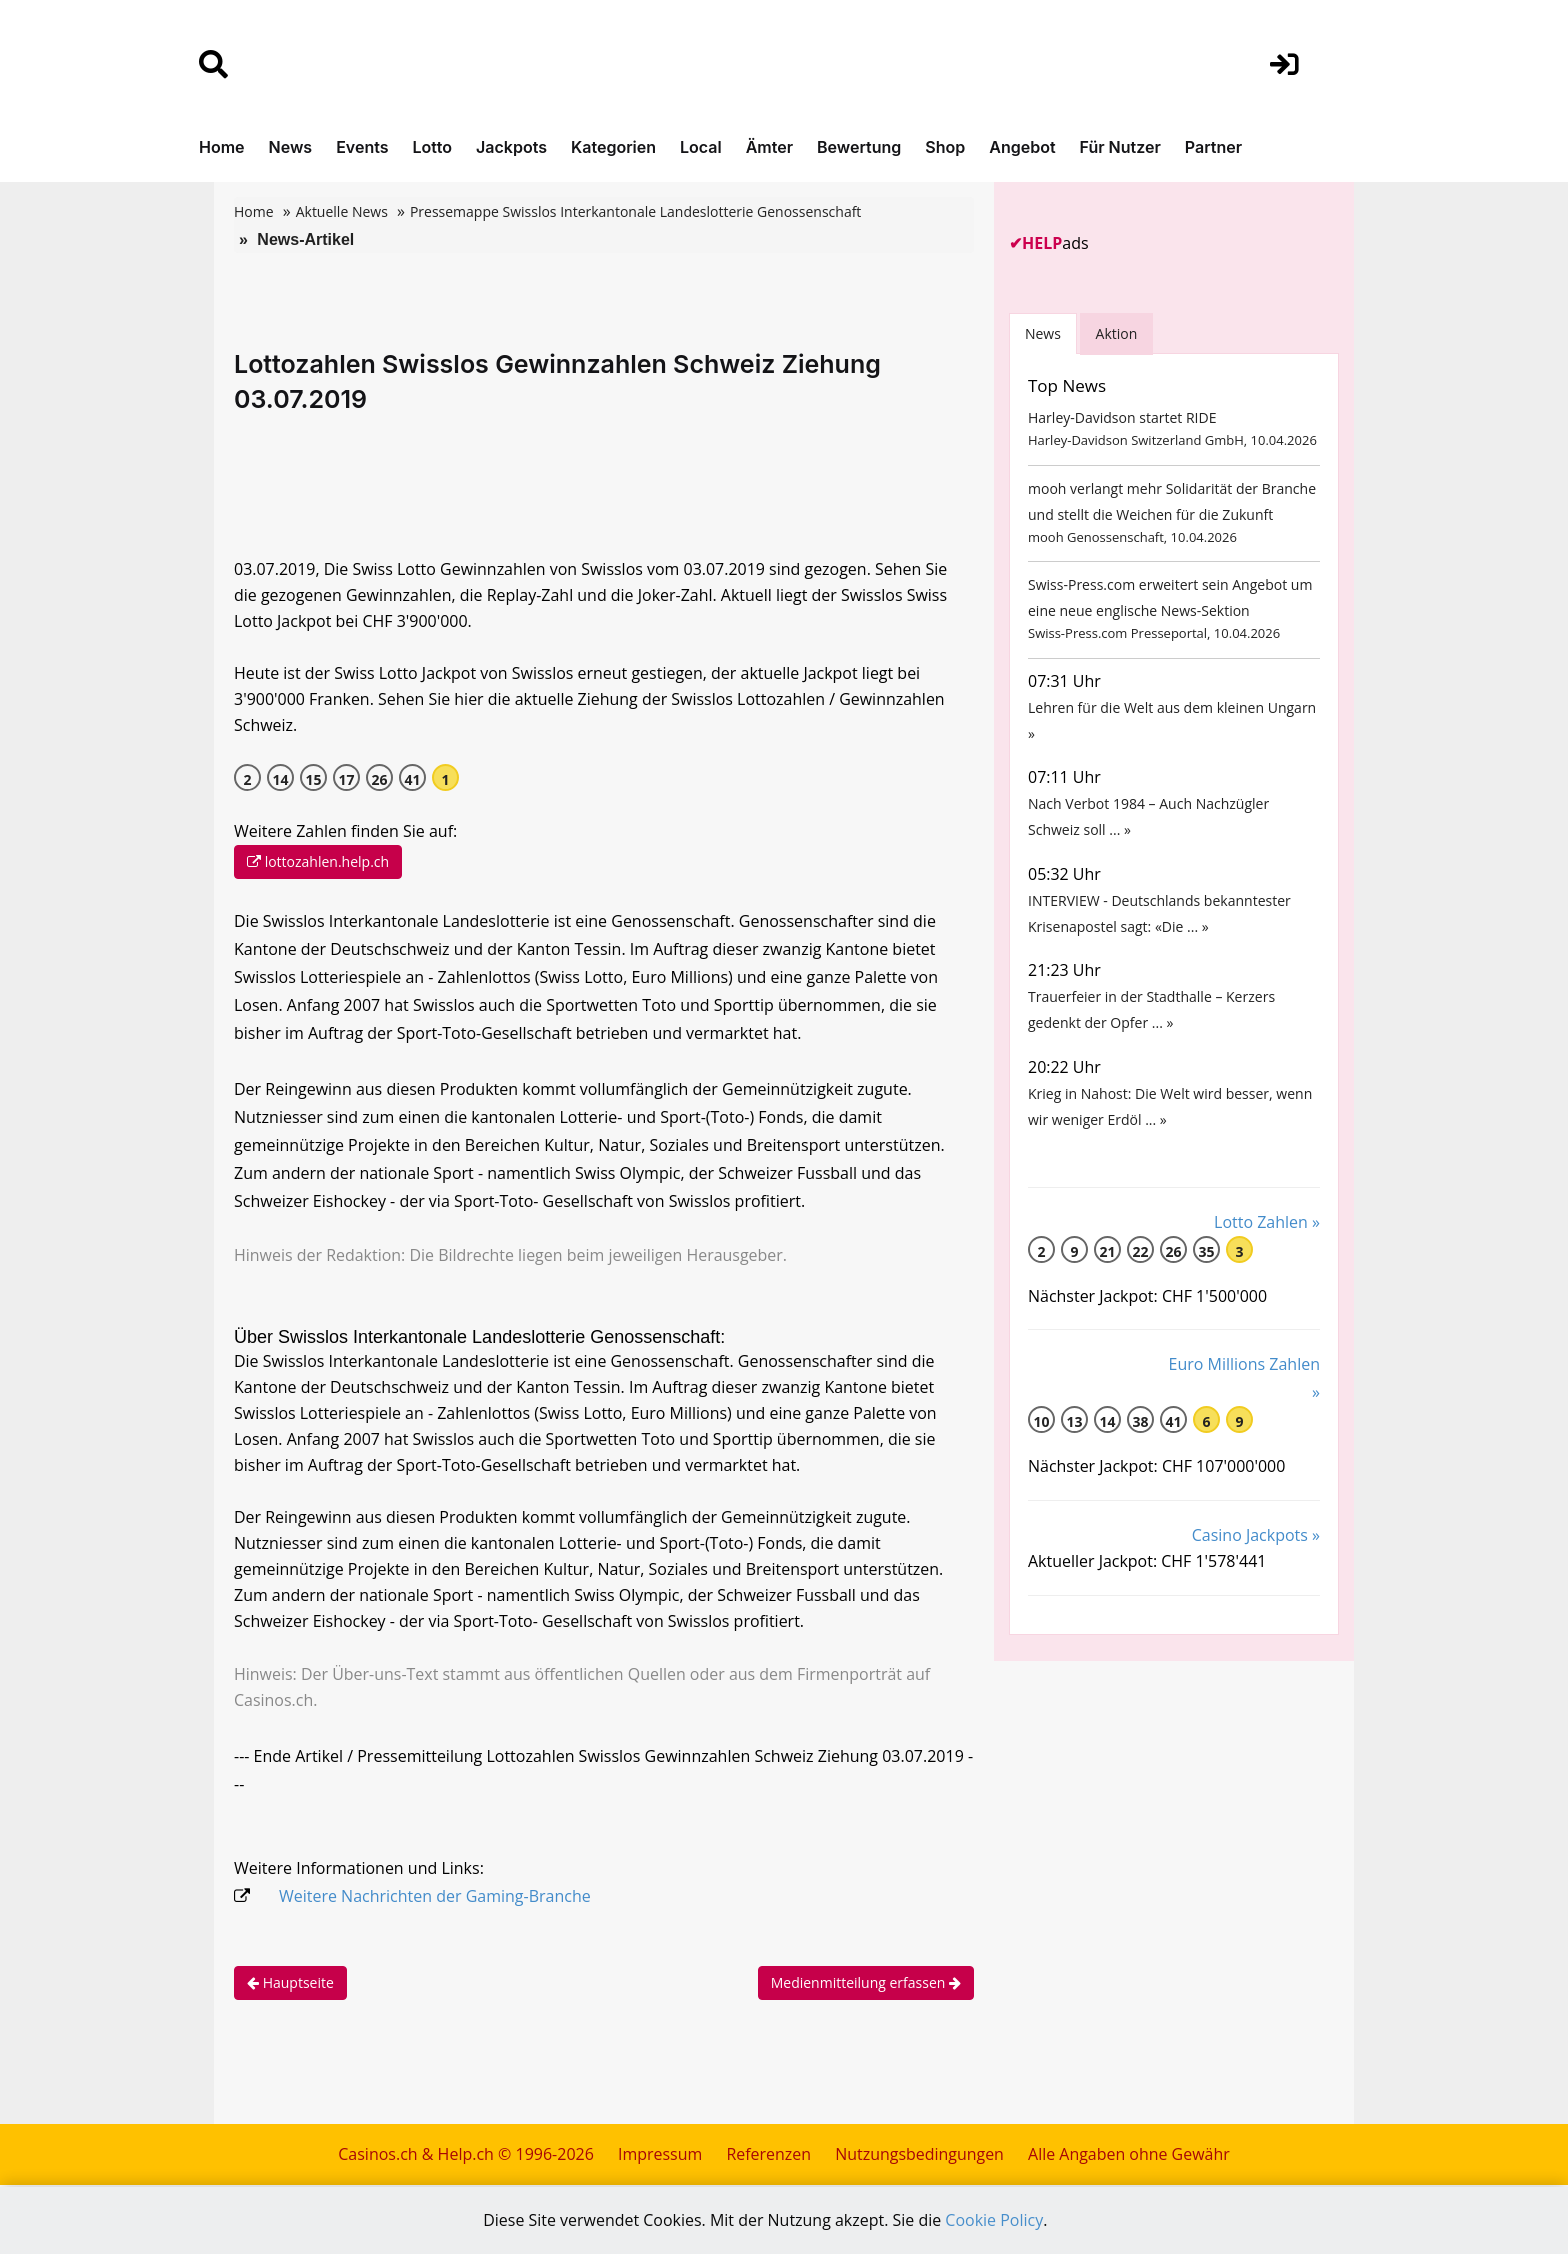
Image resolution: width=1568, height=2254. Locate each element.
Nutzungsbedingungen (919, 2156)
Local (701, 147)
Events (362, 147)
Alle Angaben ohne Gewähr (1129, 2156)
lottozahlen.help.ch (318, 862)
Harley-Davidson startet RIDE (1122, 418)
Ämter (769, 147)
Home (222, 147)
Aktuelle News (342, 211)
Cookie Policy (995, 2221)
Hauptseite (290, 1984)
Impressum (659, 2156)
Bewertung (859, 147)
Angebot (1022, 147)
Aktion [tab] (1117, 333)
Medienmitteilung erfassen (866, 1984)
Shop (945, 147)
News (291, 147)
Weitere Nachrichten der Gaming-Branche (435, 1898)
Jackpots (511, 147)
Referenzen (768, 2156)
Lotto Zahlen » (1267, 1242)
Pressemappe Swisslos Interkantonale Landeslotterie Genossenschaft (635, 211)
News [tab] (1043, 333)
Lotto (432, 147)
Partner (1213, 147)
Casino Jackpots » (1256, 1556)
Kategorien (613, 147)
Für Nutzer (1120, 147)
